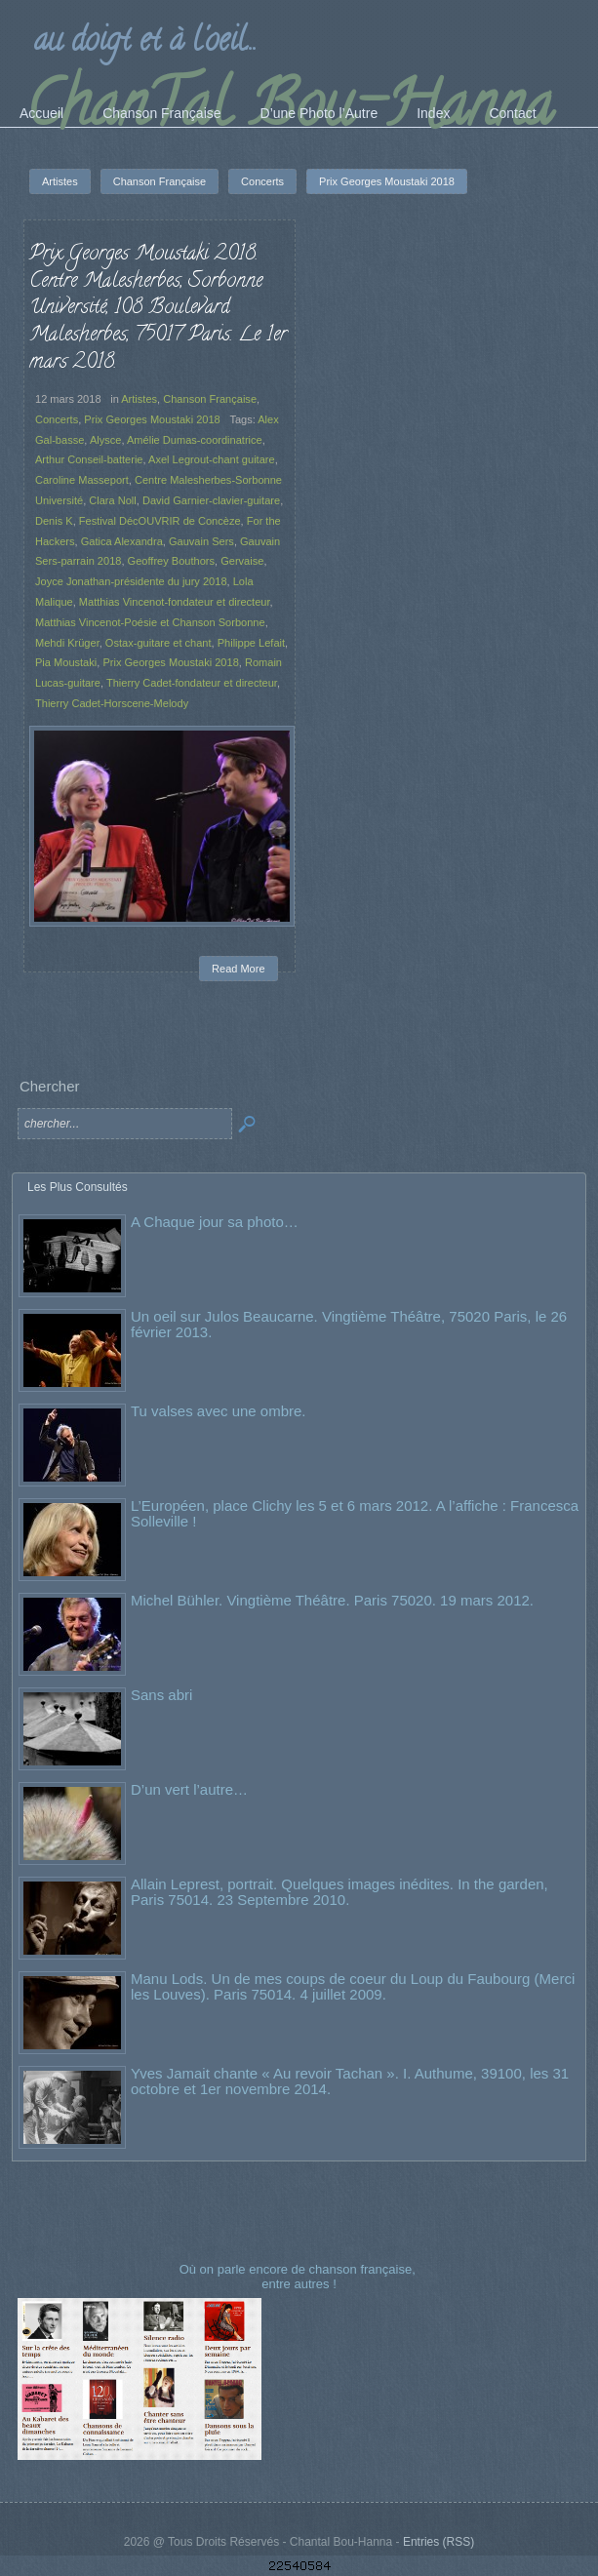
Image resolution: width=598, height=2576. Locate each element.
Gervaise (241, 561)
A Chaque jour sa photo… (215, 1221)
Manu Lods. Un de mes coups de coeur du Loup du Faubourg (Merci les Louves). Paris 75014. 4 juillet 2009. (353, 1986)
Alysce (106, 440)
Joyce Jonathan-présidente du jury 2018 (131, 581)
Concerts (56, 419)
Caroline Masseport (82, 480)
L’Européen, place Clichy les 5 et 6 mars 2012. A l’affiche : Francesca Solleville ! (354, 1513)
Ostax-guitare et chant (158, 643)
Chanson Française (210, 399)
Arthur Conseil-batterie (89, 459)
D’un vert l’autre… (189, 1789)
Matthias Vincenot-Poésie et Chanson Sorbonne (150, 622)
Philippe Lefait (251, 643)
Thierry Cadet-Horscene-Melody (111, 703)
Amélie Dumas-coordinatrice (194, 440)
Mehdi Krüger (67, 643)
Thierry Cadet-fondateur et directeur (191, 683)
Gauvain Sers (201, 541)
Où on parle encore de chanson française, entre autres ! (299, 2276)
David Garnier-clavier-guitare (211, 500)
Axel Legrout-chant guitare (211, 459)
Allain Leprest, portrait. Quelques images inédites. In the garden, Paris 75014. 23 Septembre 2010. (339, 1892)
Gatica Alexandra (122, 541)
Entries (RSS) (438, 2542)
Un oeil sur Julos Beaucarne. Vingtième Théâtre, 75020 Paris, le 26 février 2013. (349, 1324)
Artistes (139, 399)
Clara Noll (113, 500)
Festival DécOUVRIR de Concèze (160, 521)
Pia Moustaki (66, 662)
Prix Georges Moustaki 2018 (151, 419)
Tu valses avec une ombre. (218, 1411)
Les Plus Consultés (77, 1187)
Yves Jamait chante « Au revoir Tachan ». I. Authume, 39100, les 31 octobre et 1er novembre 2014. (350, 2081)
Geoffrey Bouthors (171, 561)
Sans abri (161, 1694)
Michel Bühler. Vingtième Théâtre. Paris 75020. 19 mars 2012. (332, 1600)
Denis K (54, 521)
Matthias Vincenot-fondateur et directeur (174, 602)
